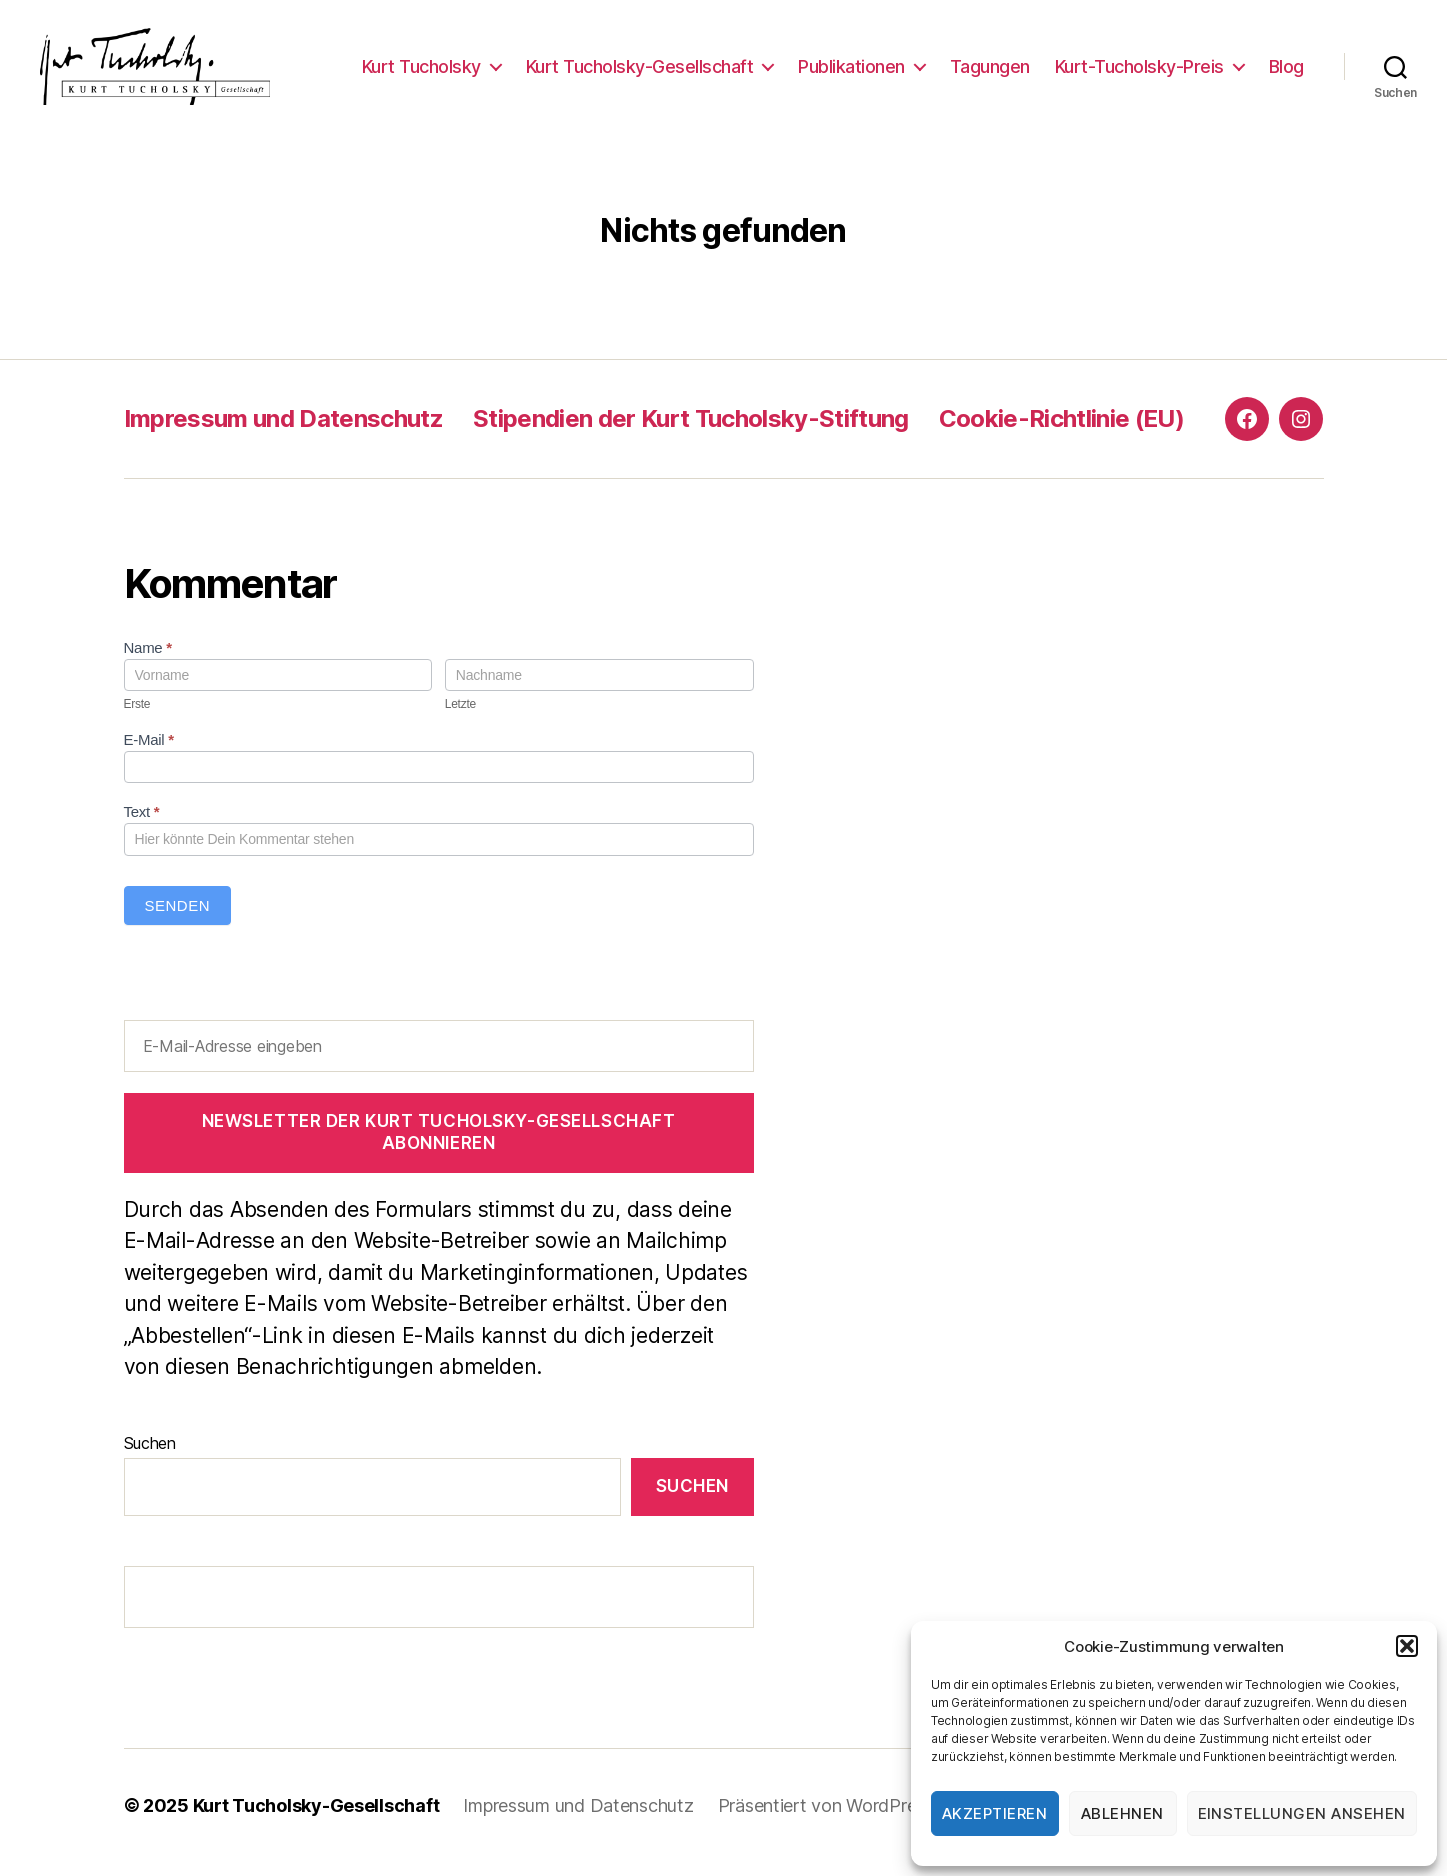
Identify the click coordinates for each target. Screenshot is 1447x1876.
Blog (1286, 72)
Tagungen (990, 72)
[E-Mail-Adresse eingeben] (439, 1059)
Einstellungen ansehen (1302, 1813)
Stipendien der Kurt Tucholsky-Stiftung (691, 431)
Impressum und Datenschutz (283, 431)
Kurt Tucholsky (421, 72)
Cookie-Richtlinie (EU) (1061, 431)
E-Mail (149, 753)
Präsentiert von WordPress (826, 1819)
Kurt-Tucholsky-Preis (1139, 72)
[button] (1407, 1646)
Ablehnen (1122, 1813)
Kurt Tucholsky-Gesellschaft (640, 72)
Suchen (150, 1456)
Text (142, 825)
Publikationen (851, 72)
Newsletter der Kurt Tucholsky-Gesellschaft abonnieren (439, 1145)
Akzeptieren (995, 1813)
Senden (178, 918)
